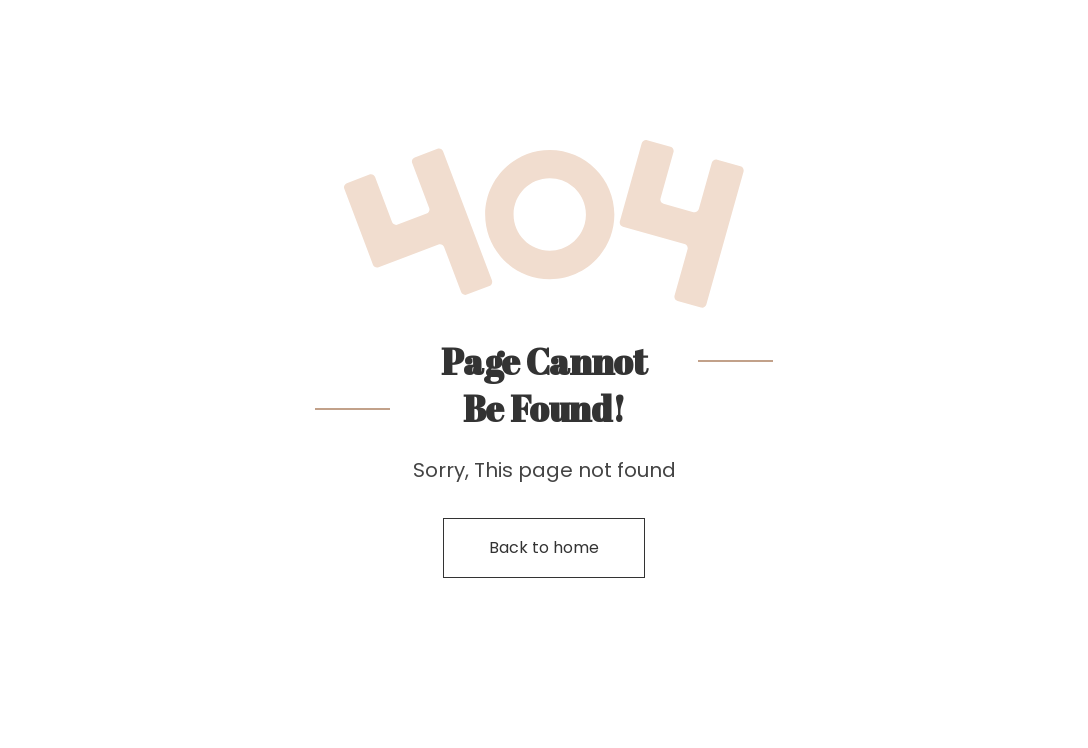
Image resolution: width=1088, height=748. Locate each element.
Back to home (544, 547)
